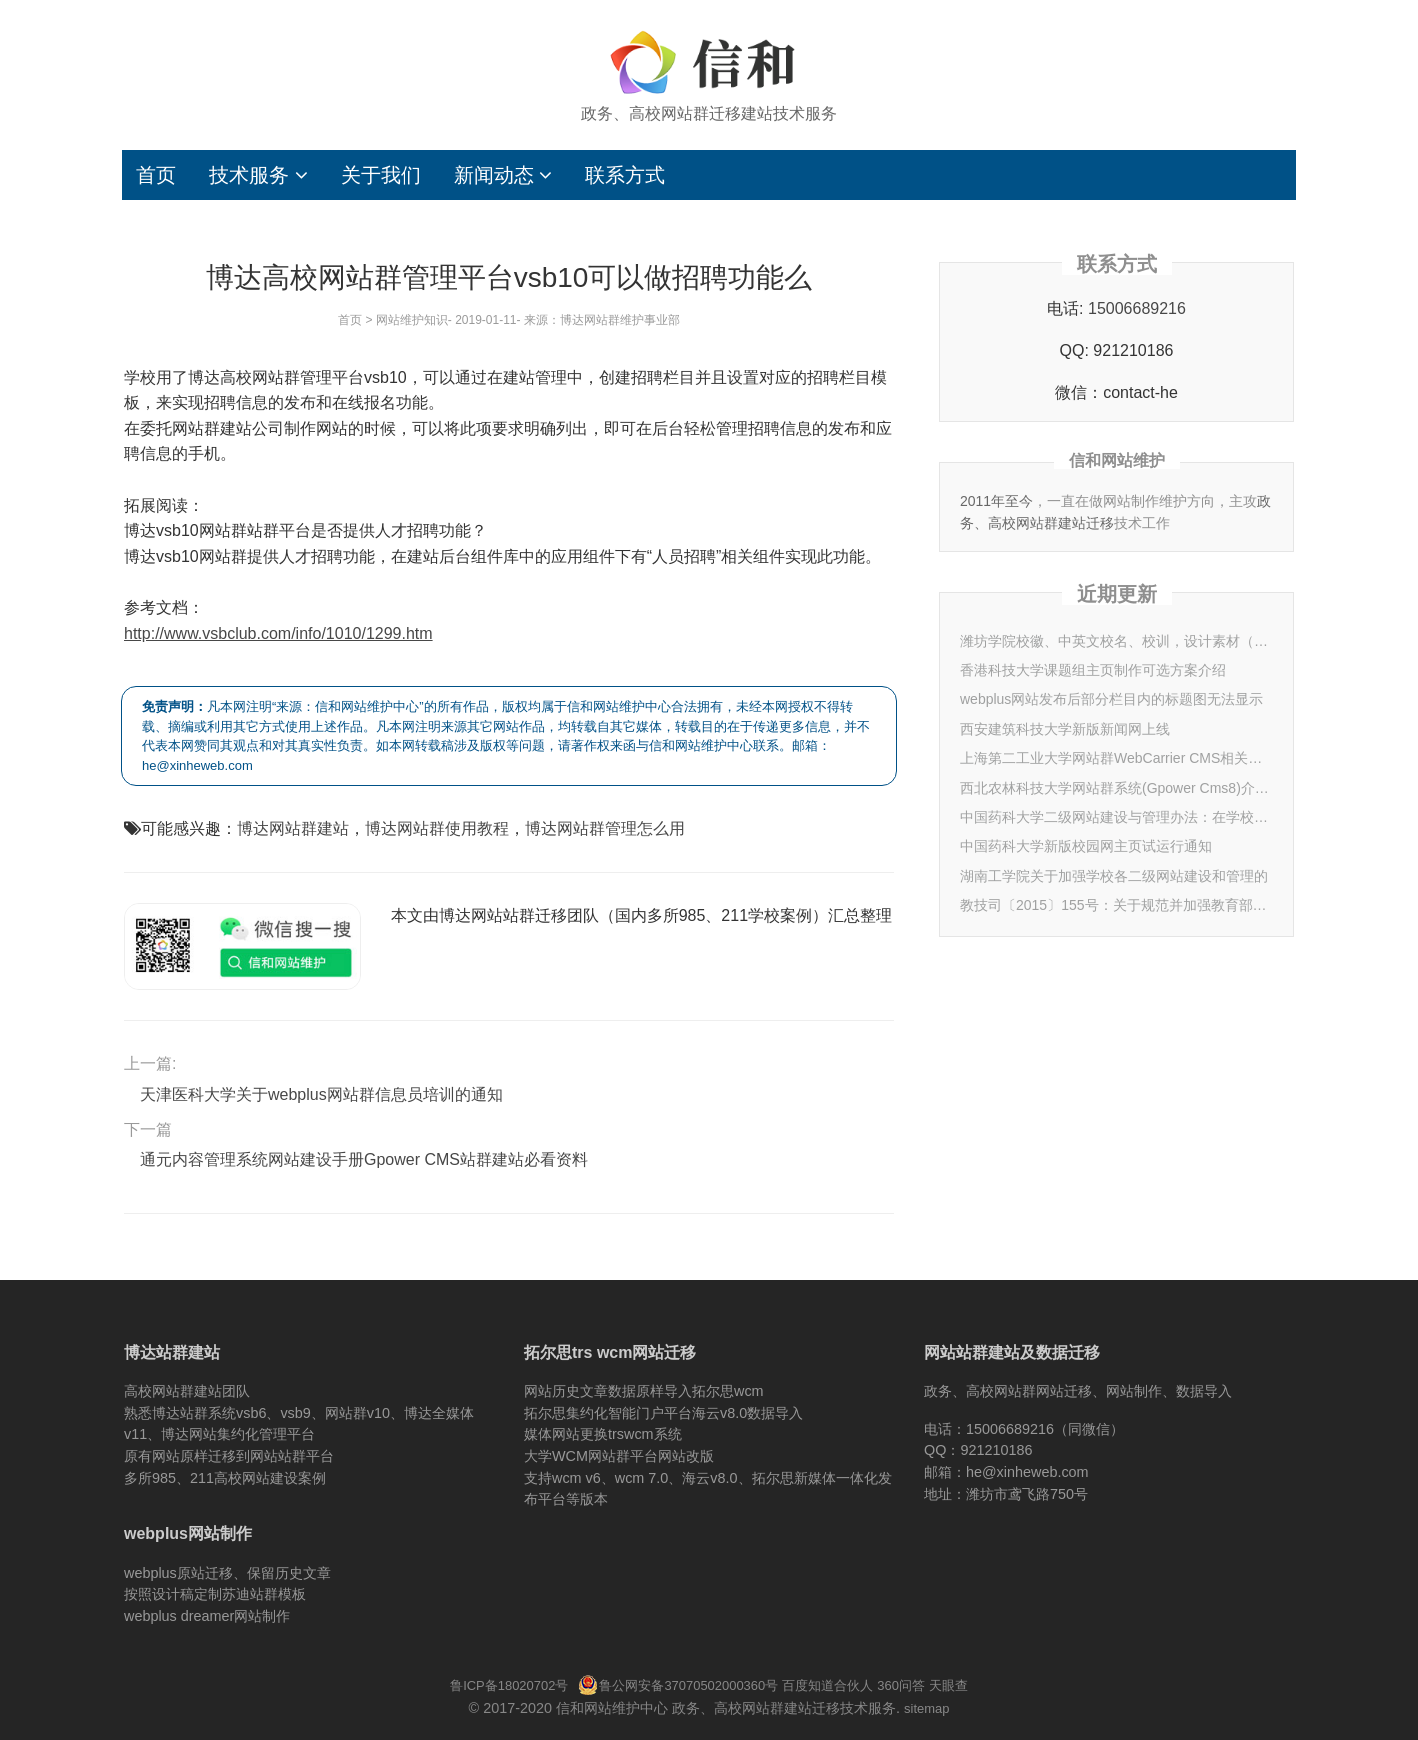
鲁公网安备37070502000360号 (678, 1685)
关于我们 (381, 175)
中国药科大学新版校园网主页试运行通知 (1086, 846)
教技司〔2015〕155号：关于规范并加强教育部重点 (1116, 905)
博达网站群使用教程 (437, 828)
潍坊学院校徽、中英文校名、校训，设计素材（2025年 (1116, 641)
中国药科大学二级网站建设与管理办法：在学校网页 (1116, 817)
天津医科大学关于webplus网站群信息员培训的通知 (321, 1094)
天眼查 (948, 1685)
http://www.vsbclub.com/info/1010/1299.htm (278, 633)
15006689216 (1137, 308)
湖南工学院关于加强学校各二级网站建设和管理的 (1114, 876)
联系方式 (625, 175)
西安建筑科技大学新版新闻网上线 (1065, 729)
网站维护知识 (412, 320)
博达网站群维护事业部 (620, 320)
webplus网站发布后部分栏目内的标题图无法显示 (1111, 699)
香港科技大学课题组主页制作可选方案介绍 (1093, 670)
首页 (156, 175)
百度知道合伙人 (827, 1685)
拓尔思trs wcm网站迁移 (610, 1352)
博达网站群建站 (293, 828)
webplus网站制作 (188, 1533)
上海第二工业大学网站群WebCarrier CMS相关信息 (1116, 758)
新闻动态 (503, 175)
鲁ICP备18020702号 (509, 1685)
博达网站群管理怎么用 (605, 828)
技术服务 (258, 175)
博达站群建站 (172, 1352)
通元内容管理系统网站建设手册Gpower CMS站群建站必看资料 (364, 1159)
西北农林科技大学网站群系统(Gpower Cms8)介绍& (1116, 788)
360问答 (901, 1685)
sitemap (926, 1708)
